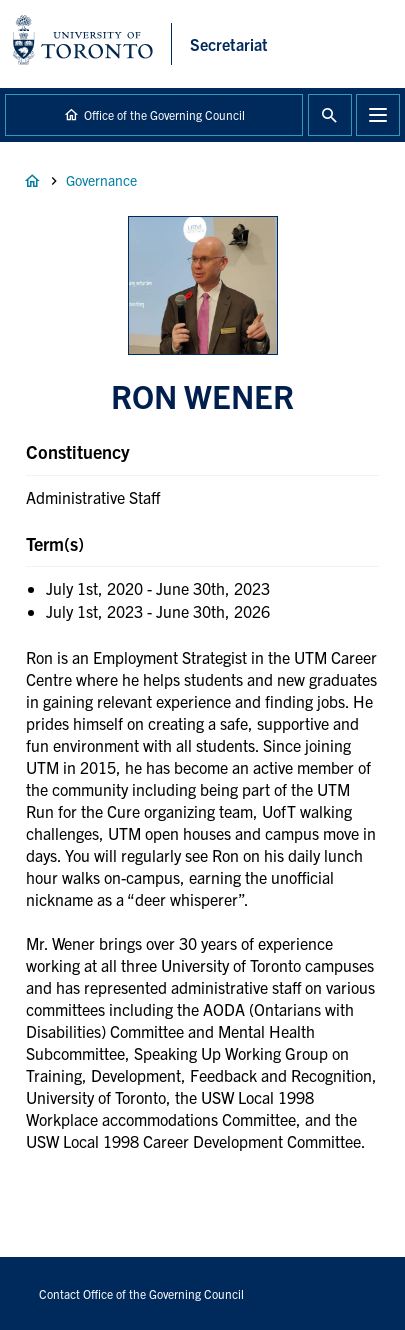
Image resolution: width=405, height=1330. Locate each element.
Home (32, 181)
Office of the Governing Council (164, 114)
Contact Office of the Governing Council (141, 1293)
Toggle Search (330, 115)
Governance (101, 180)
